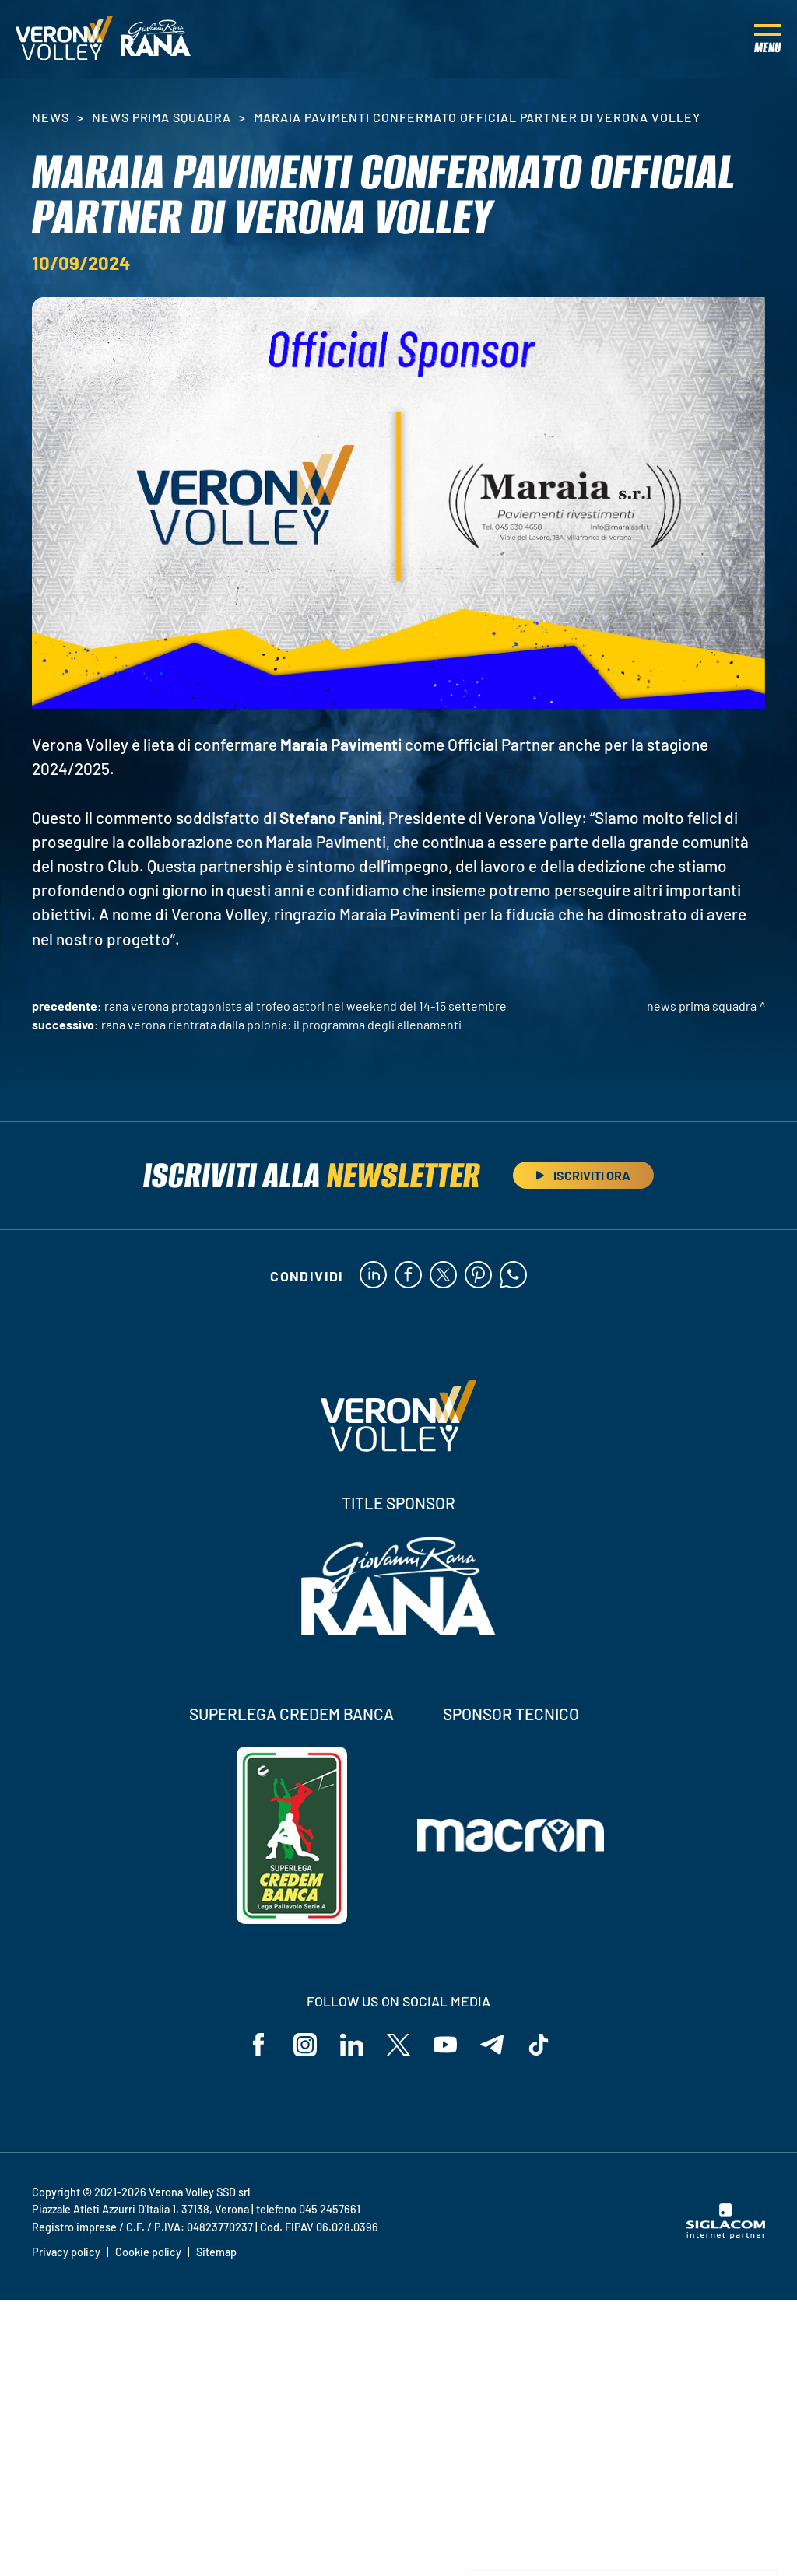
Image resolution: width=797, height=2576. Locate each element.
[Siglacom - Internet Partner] (725, 2234)
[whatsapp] (513, 1276)
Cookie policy (148, 2252)
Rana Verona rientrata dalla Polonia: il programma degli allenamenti (281, 1024)
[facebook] (408, 1276)
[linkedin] (373, 1276)
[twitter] (443, 1276)
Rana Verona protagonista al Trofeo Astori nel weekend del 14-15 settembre (305, 1005)
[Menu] (767, 39)
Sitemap (216, 2252)
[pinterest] (478, 1276)
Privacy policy (66, 2252)
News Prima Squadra (161, 117)
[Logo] (64, 39)
